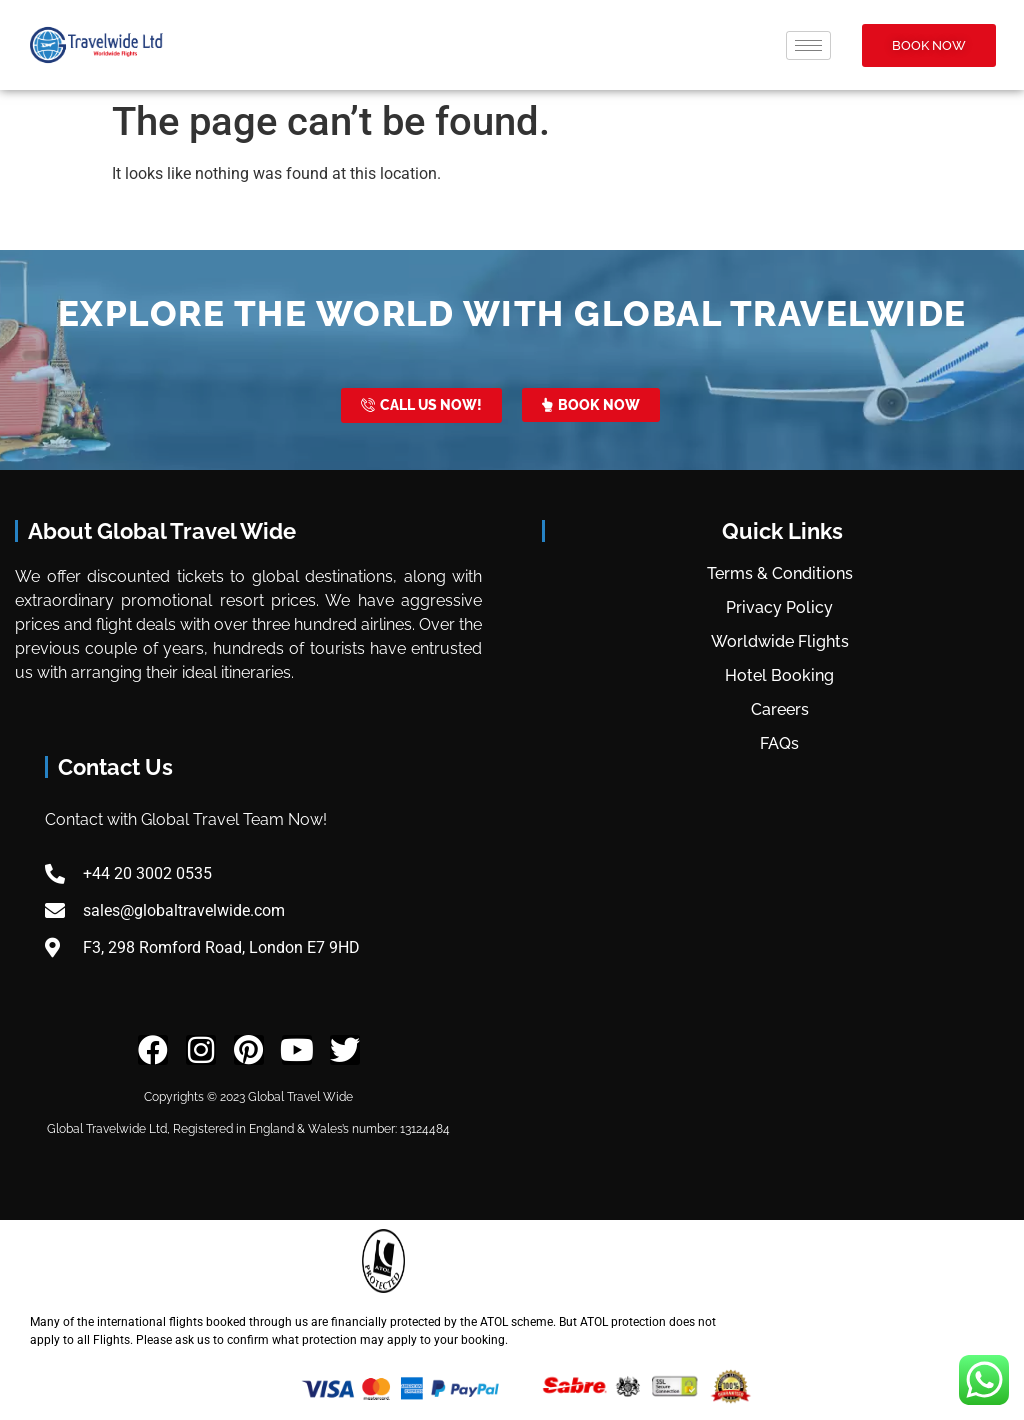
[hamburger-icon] (808, 45)
